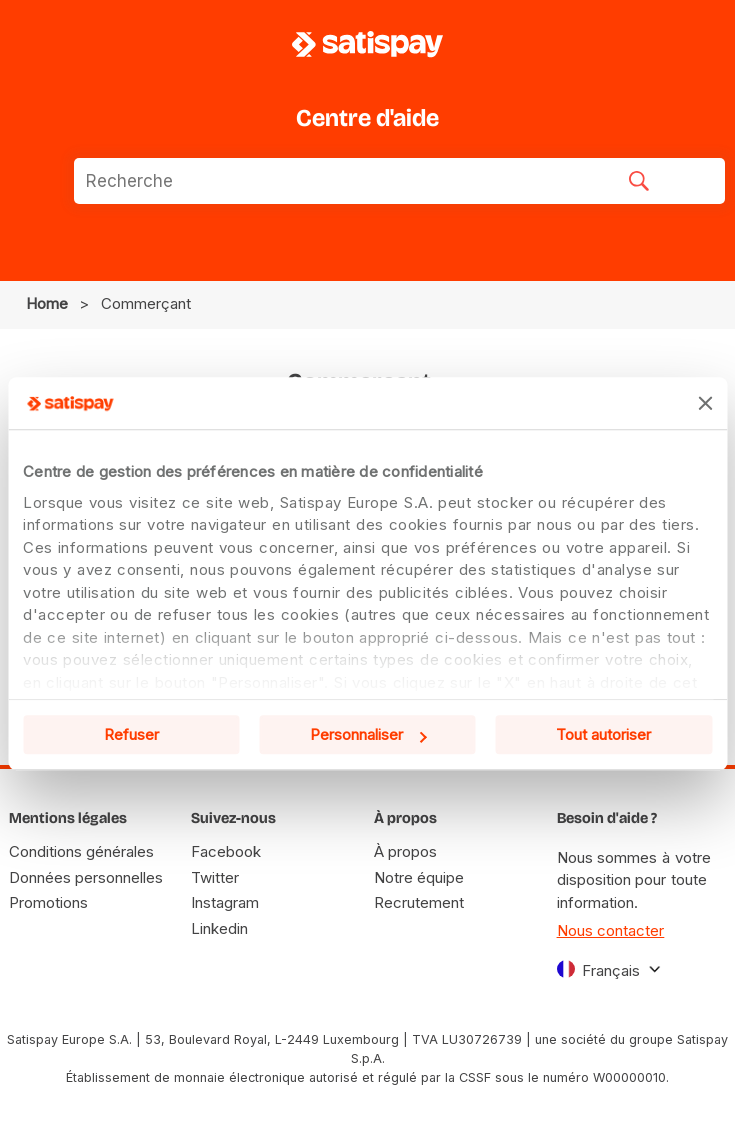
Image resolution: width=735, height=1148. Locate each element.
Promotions (48, 902)
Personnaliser (368, 735)
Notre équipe (419, 877)
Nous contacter (611, 930)
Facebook (226, 851)
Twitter (215, 877)
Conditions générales (81, 851)
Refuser (131, 735)
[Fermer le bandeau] (705, 403)
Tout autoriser (603, 735)
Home (47, 303)
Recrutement (419, 902)
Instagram (225, 902)
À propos (405, 851)
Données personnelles (86, 877)
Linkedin (219, 928)
